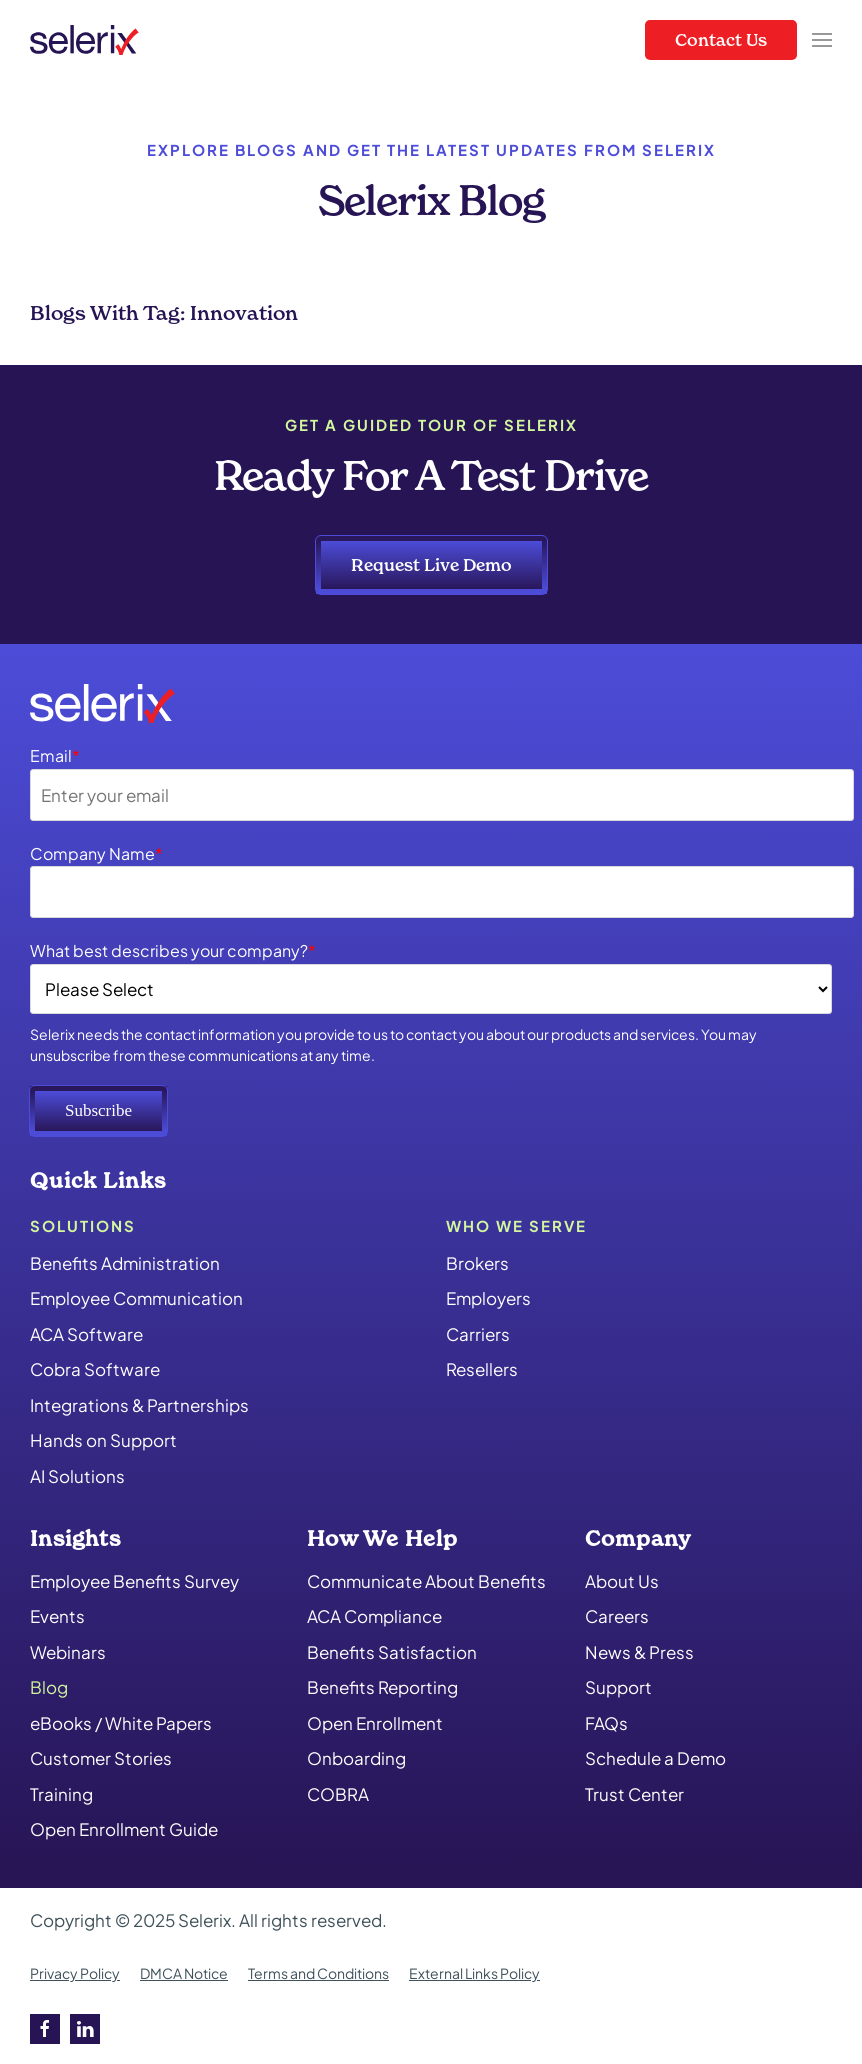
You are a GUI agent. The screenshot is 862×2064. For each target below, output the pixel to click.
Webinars (68, 1652)
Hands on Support (103, 1440)
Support (618, 1687)
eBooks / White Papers (121, 1723)
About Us (622, 1581)
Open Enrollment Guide (124, 1829)
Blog (49, 1687)
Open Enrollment (375, 1723)
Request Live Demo (431, 564)
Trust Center (634, 1794)
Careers (617, 1616)
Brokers (477, 1263)
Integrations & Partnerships (139, 1405)
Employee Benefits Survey (134, 1581)
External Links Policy (474, 1973)
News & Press (639, 1652)
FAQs (606, 1723)
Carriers (478, 1334)
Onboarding (356, 1758)
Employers (488, 1298)
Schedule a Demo (655, 1758)
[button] (822, 40)
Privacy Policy (75, 1973)
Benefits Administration (125, 1263)
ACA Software (86, 1334)
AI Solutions (77, 1476)
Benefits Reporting (382, 1687)
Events (57, 1616)
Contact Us (721, 39)
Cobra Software (95, 1369)
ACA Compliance (374, 1616)
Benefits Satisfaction (392, 1652)
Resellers (482, 1369)
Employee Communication (136, 1298)
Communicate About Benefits (426, 1581)
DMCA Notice (184, 1973)
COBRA (338, 1794)
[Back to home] (84, 40)
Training (61, 1794)
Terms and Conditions (318, 1973)
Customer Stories (101, 1758)
